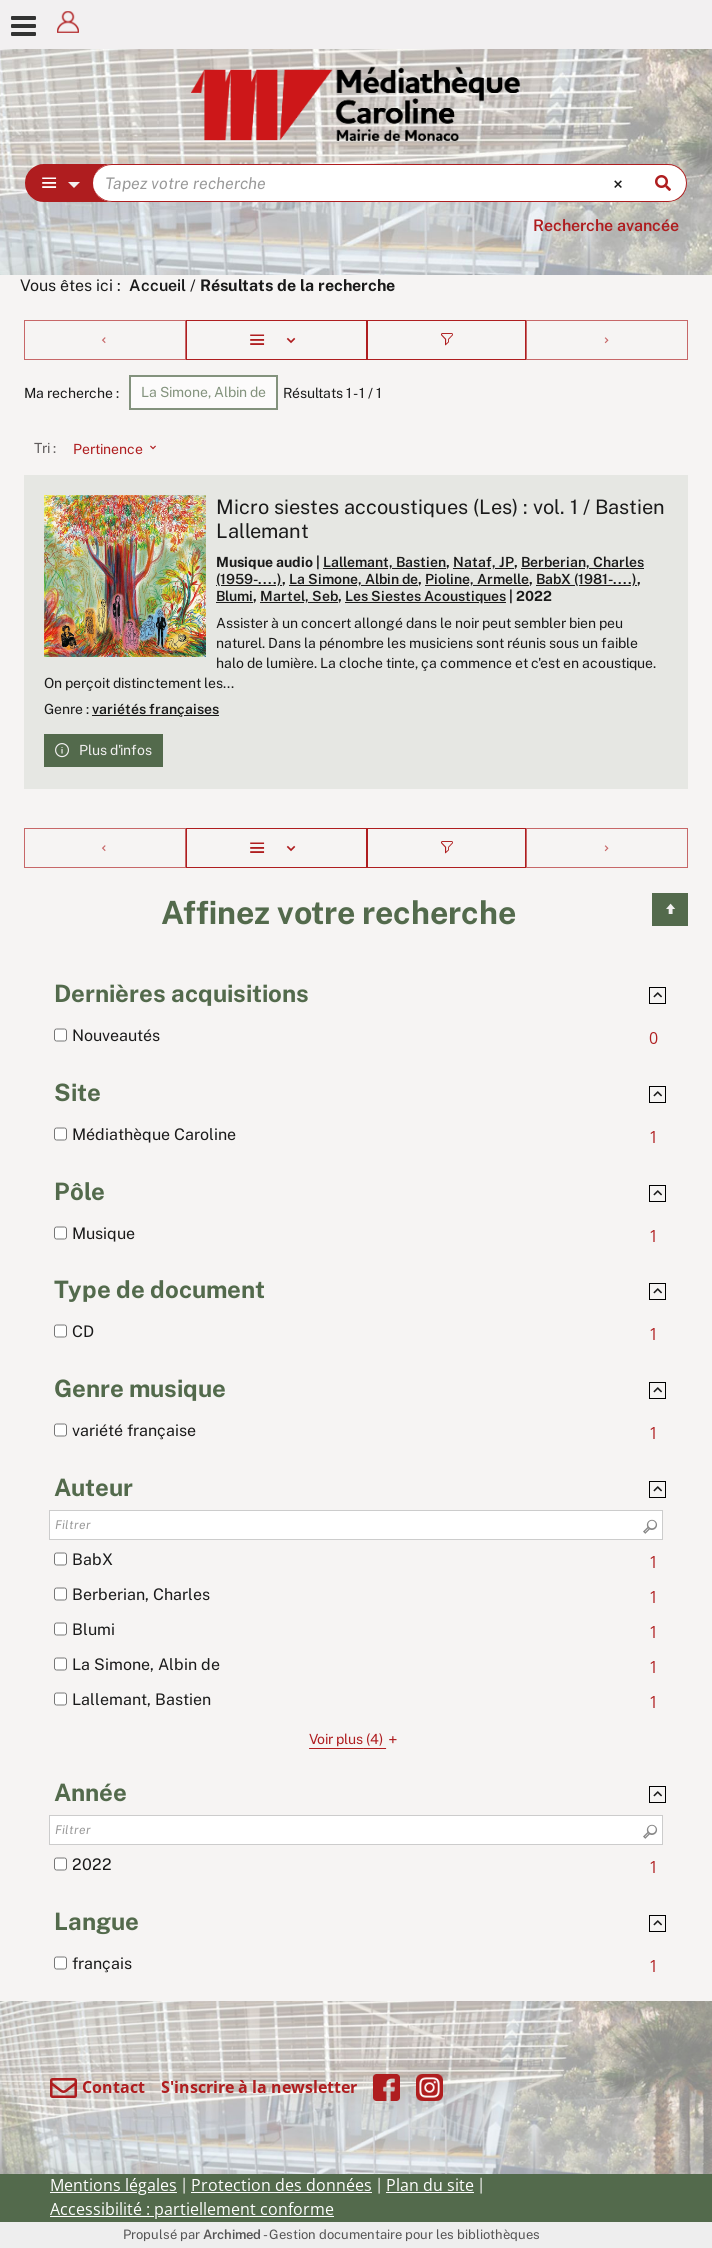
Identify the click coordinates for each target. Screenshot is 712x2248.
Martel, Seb (299, 596)
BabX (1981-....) (586, 579)
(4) (356, 1739)
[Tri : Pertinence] (109, 448)
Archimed (232, 2234)
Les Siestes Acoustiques (425, 596)
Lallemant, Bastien (384, 562)
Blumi (234, 596)
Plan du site (430, 2185)
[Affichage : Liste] (276, 340)
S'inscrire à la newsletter (259, 2087)
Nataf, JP (483, 562)
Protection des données (281, 2185)
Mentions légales (113, 2185)
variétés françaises (155, 709)
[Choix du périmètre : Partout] (59, 183)
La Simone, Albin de (353, 579)
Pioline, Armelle (477, 579)
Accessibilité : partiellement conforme (192, 2209)
